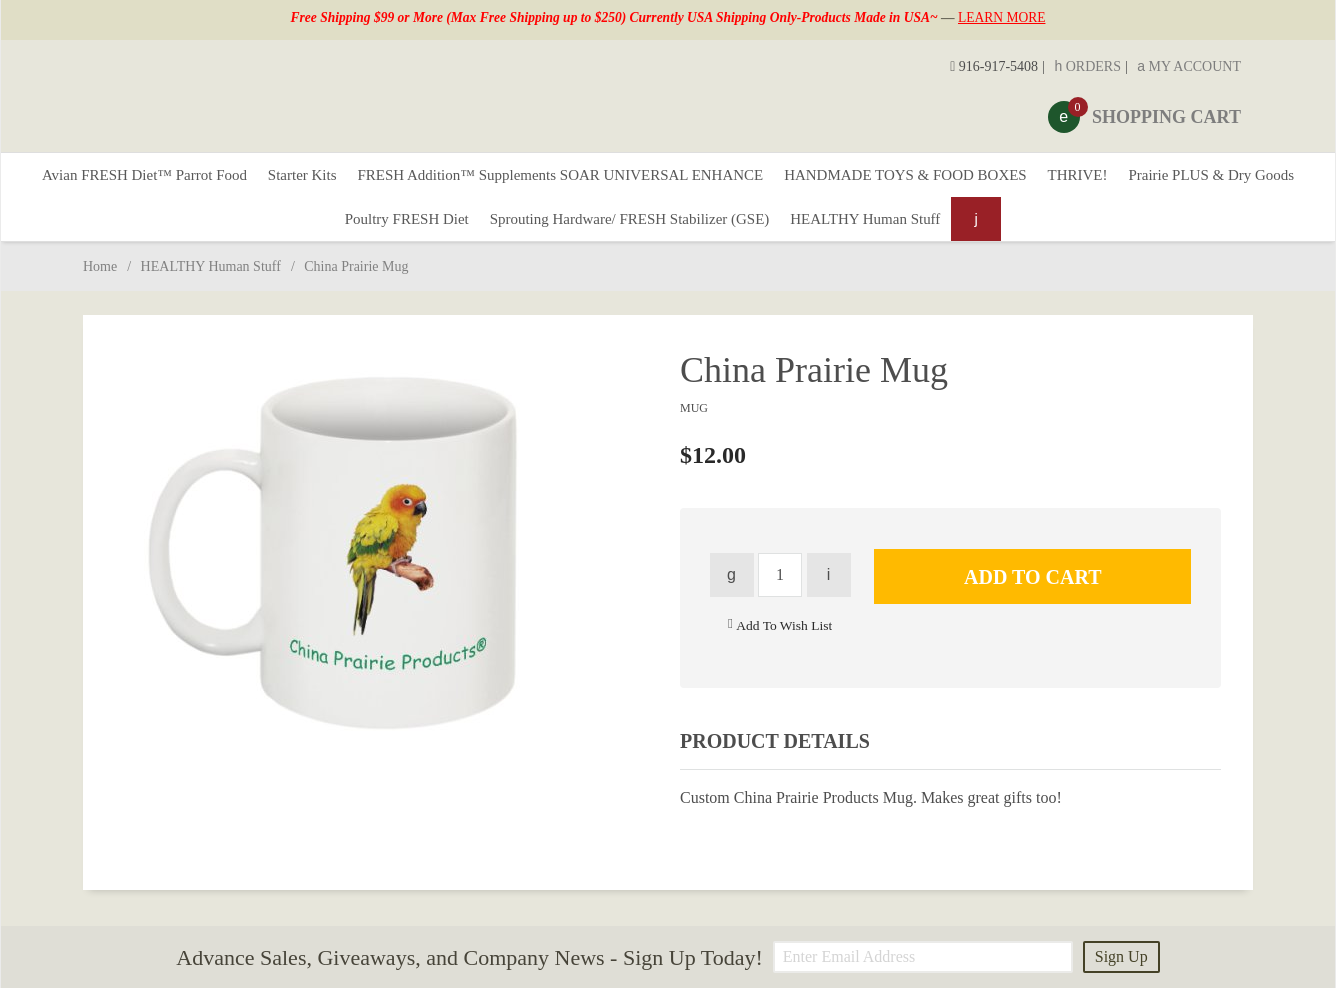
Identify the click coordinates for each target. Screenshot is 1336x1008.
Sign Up (1121, 976)
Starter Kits (372, 179)
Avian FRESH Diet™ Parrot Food (199, 179)
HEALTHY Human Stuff (987, 233)
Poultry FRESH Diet (488, 233)
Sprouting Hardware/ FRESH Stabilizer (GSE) (730, 233)
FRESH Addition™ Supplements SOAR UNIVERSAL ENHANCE (652, 179)
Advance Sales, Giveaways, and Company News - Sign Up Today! (469, 976)
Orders (1087, 66)
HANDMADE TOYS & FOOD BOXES (1025, 179)
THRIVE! (1214, 179)
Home (100, 286)
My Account (1189, 66)
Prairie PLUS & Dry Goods (306, 233)
